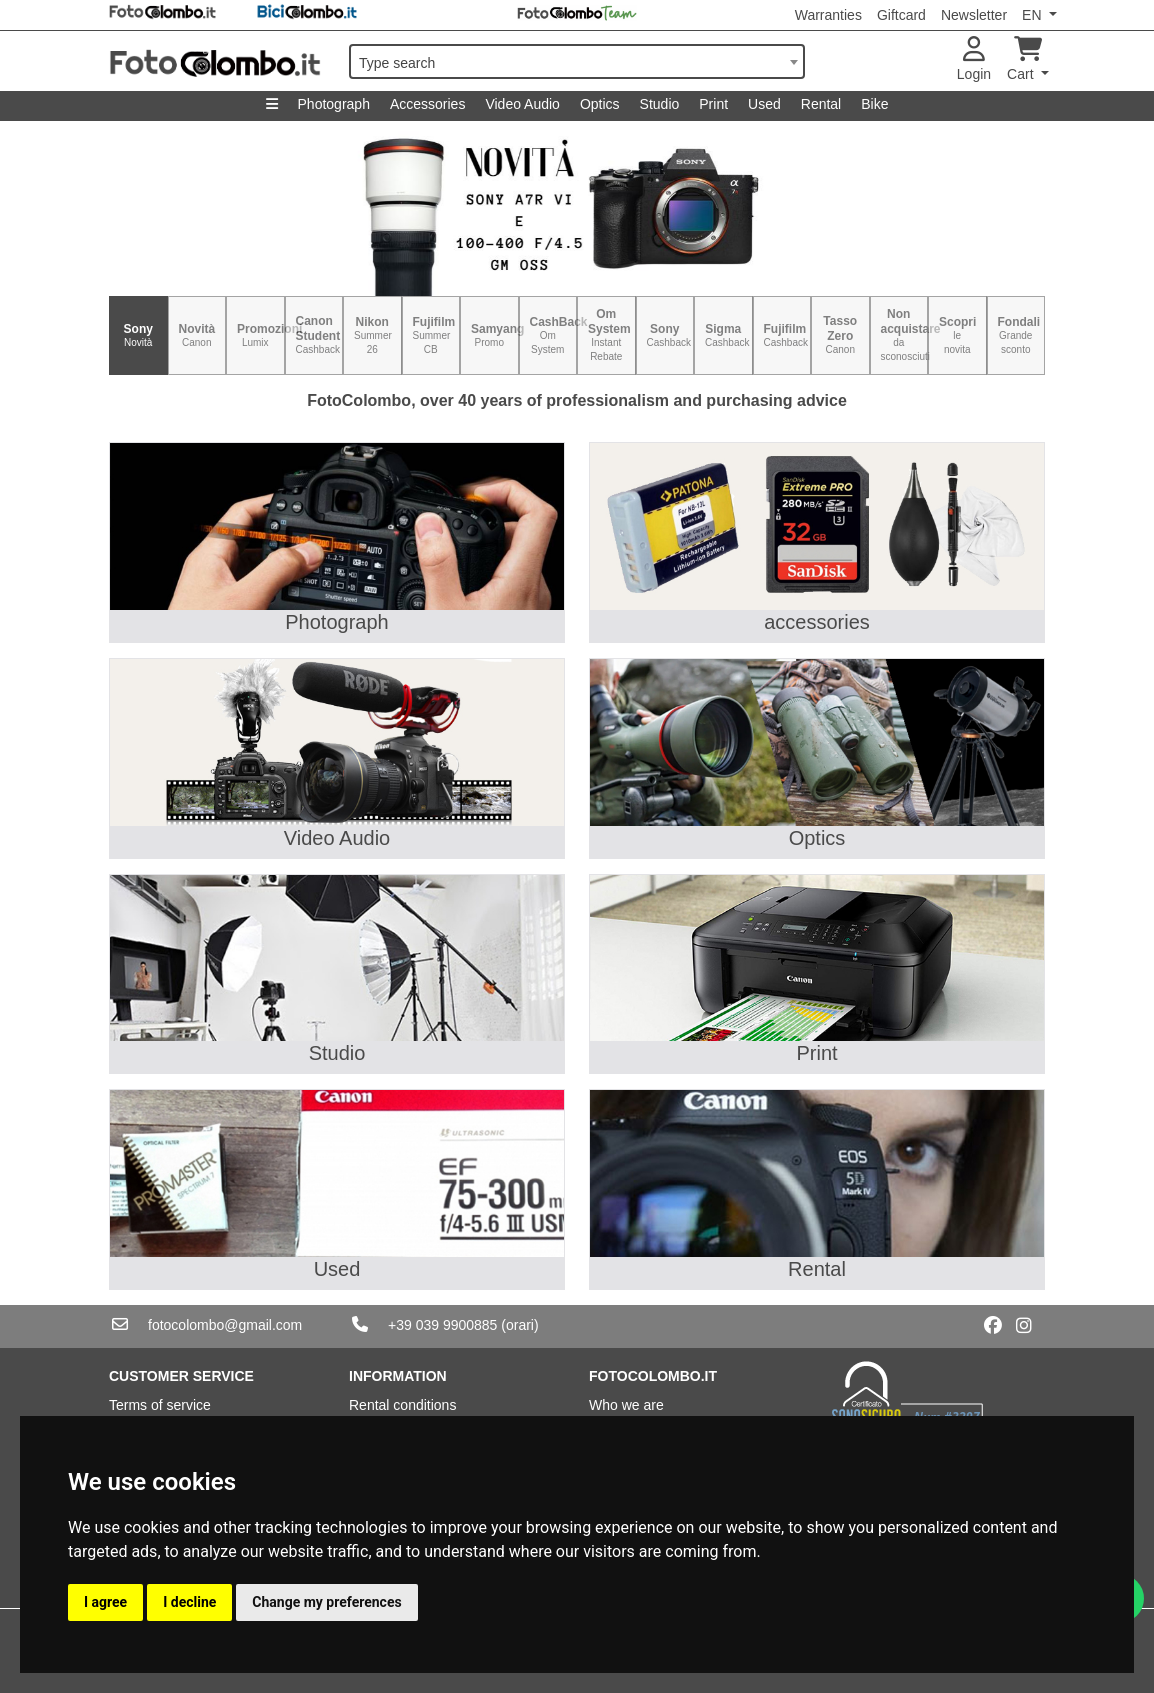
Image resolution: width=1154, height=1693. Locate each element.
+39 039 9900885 (442, 1325)
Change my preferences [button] (326, 1602)
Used (764, 104)
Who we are (626, 1405)
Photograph (334, 104)
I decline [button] (189, 1602)
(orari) (519, 1325)
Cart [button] (1024, 59)
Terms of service (160, 1405)
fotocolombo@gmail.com (225, 1325)
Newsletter (974, 15)
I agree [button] (105, 1602)
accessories (817, 622)
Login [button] (974, 59)
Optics (600, 104)
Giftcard (901, 15)
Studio (660, 104)
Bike (874, 104)
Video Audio (522, 104)
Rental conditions (402, 1405)
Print (713, 104)
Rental (821, 104)
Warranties (828, 15)
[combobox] (577, 61)
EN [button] (1033, 15)
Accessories (427, 104)
